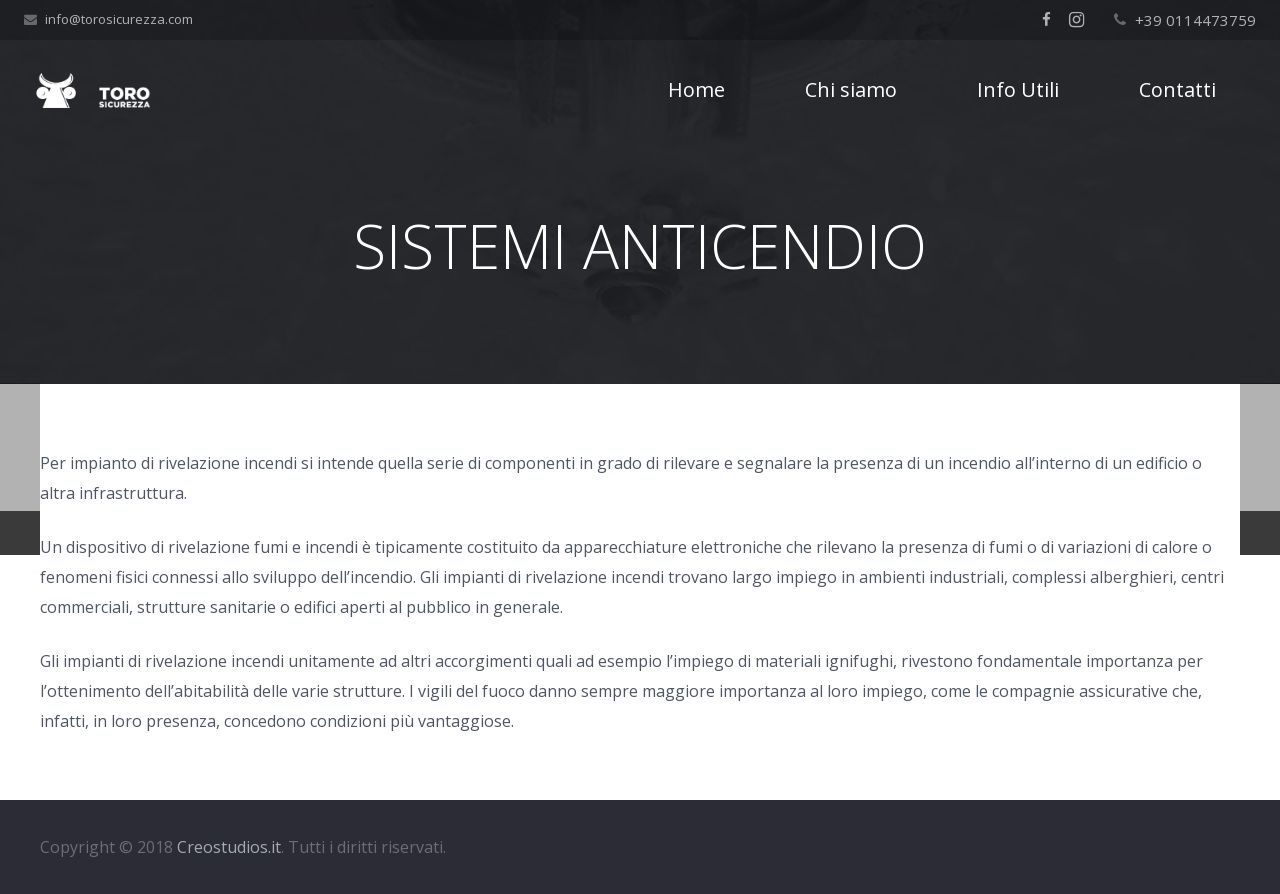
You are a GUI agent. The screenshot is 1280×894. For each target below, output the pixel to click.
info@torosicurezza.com (119, 19)
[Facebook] (1047, 20)
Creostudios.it (229, 847)
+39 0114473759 (1195, 20)
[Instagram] (1077, 20)
